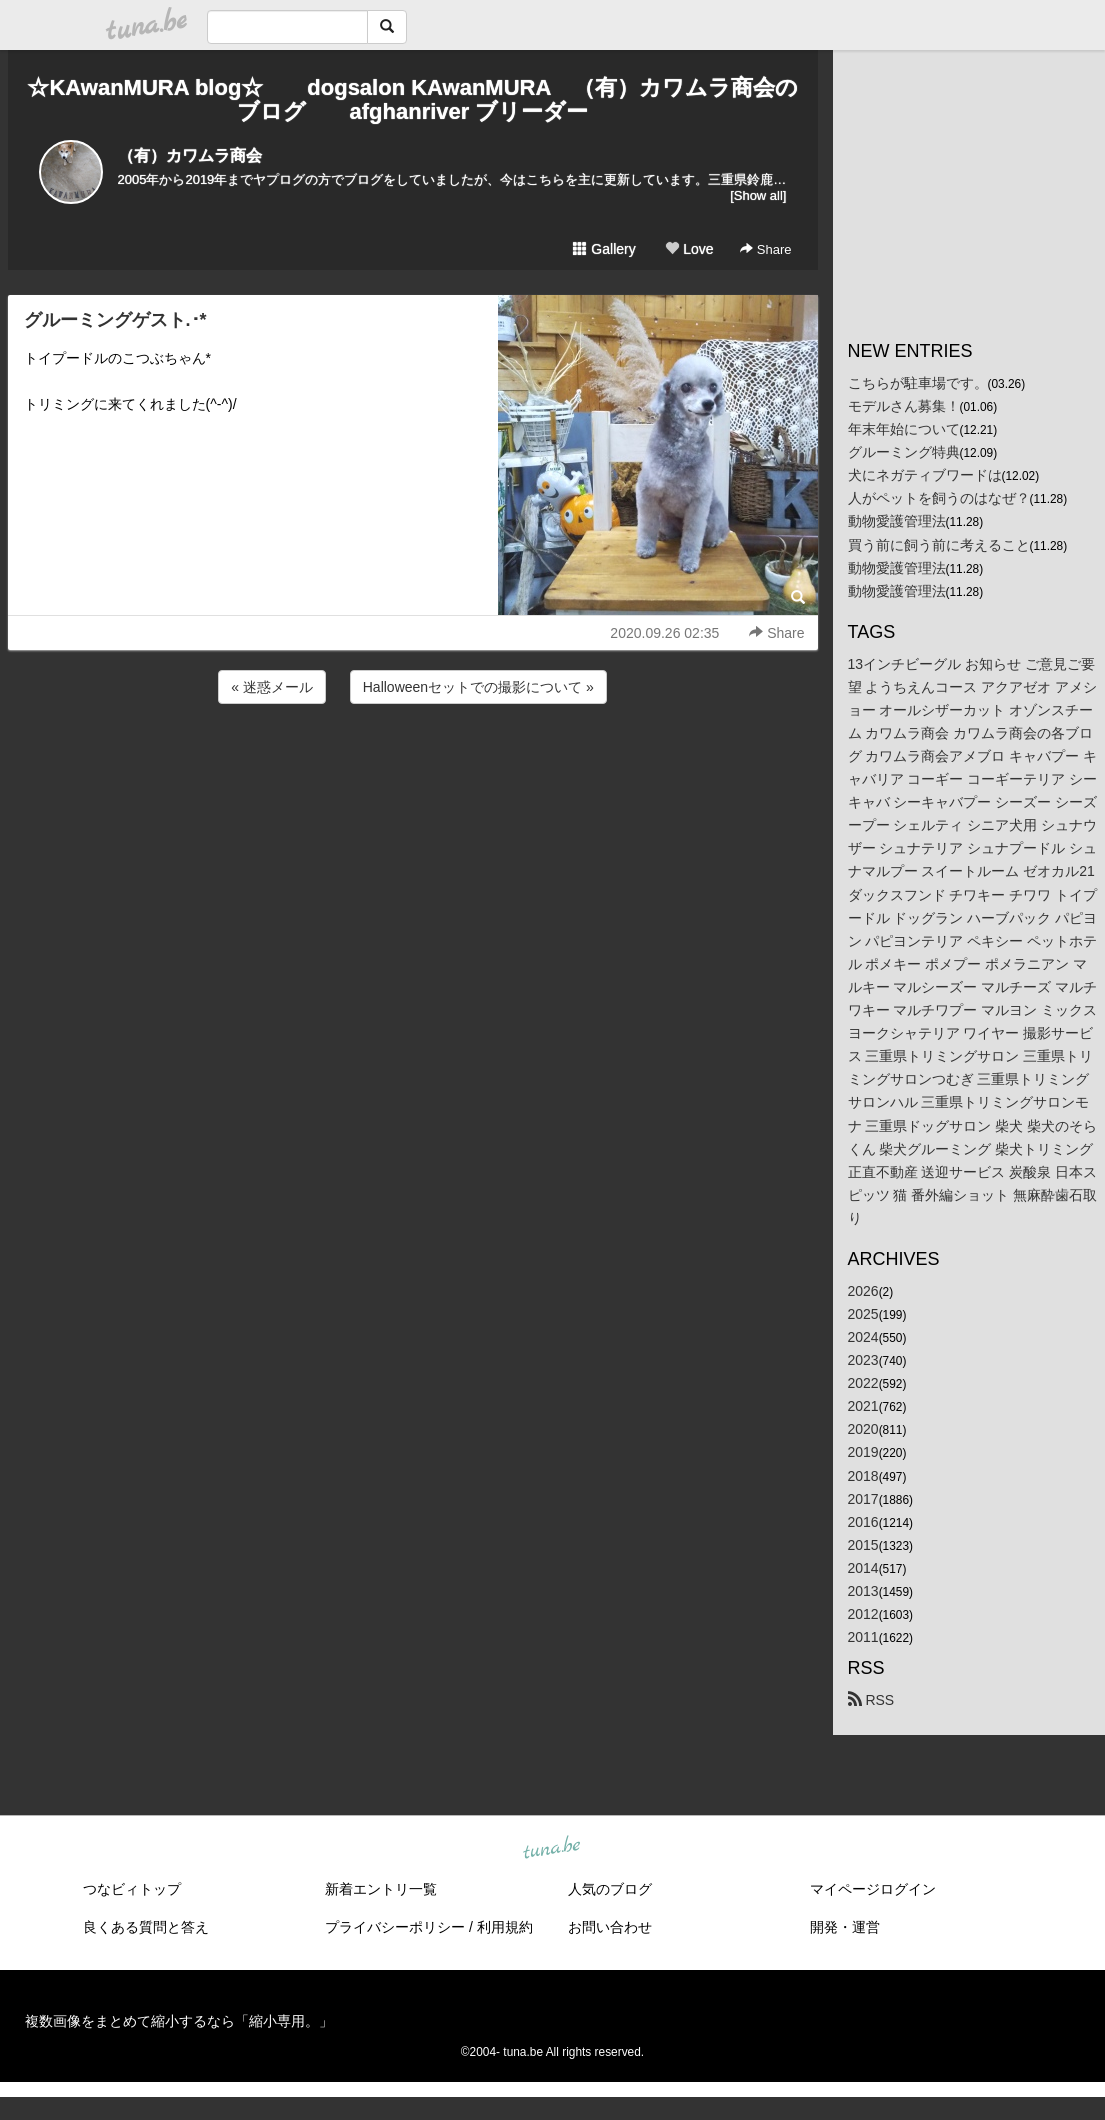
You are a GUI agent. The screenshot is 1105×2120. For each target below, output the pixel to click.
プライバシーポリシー (395, 1927)
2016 (863, 1522)
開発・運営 (845, 1927)
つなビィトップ (132, 1889)
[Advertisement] (413, 762)
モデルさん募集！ (904, 406)
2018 (863, 1476)
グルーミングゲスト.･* (115, 320)
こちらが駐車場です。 (918, 383)
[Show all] (758, 195)
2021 (863, 1406)
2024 (863, 1337)
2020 (863, 1429)
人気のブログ (610, 1889)
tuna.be (552, 1849)
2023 (863, 1360)
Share (765, 249)
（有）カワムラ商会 (190, 155)
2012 (863, 1614)
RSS (871, 1700)
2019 (863, 1452)
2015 (863, 1545)
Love (689, 249)
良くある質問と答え (146, 1927)
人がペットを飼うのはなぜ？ (939, 498)
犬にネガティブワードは (925, 475)
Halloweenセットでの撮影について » (478, 687)
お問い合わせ (610, 1927)
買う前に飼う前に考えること (939, 545)
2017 (863, 1499)
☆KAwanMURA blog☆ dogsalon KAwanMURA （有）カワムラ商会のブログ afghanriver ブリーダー (412, 99)
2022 (863, 1383)
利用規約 (505, 1927)
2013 (863, 1591)
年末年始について (904, 429)
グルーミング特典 (904, 452)
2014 (863, 1568)
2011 (863, 1637)
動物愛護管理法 (897, 521)
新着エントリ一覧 (381, 1889)
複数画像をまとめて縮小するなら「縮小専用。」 (179, 2021)
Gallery (604, 249)
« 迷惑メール (272, 687)
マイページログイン (873, 1889)
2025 (863, 1314)
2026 (863, 1291)
